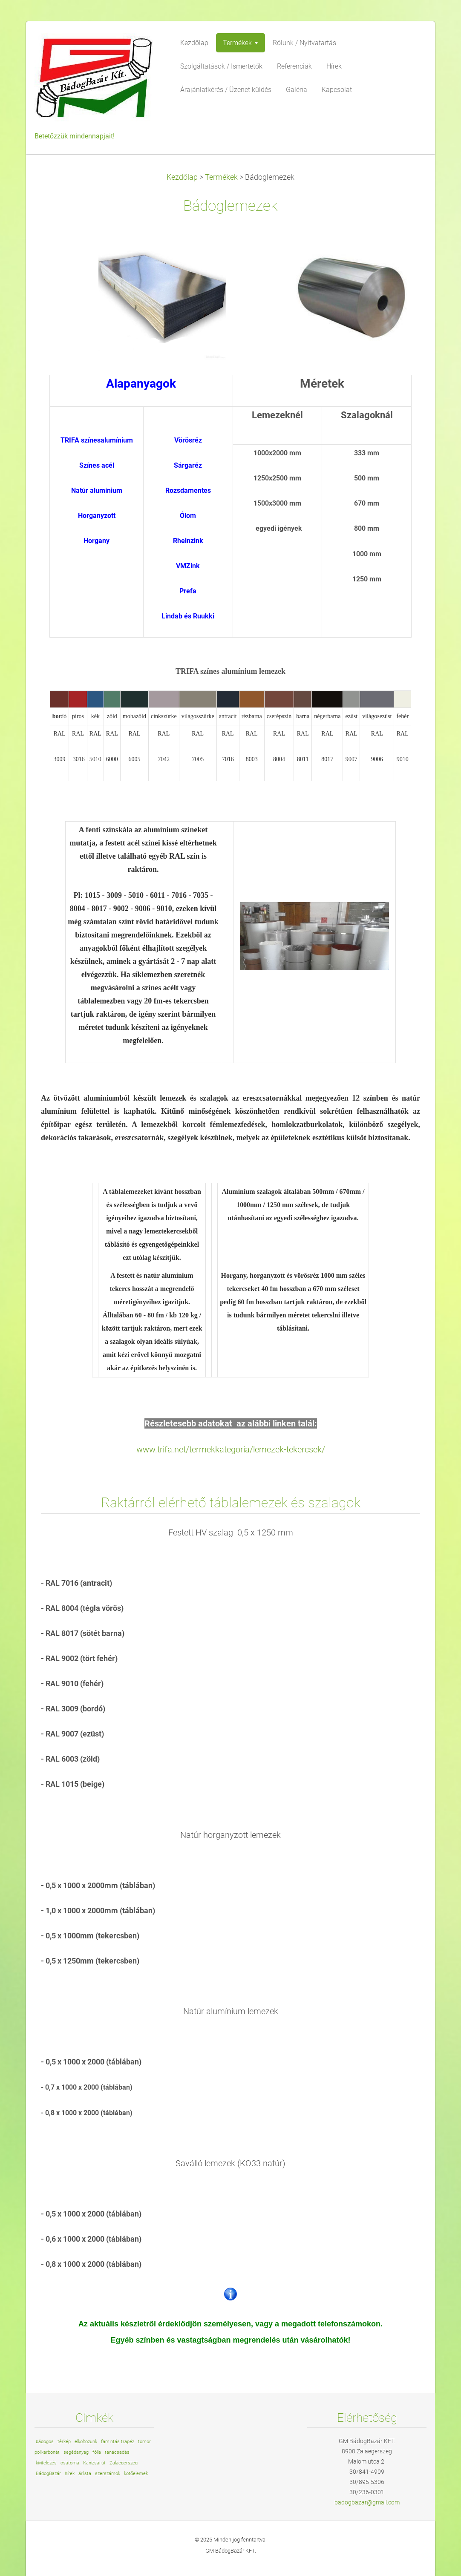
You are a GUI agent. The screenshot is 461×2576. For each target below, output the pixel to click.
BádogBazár (48, 2473)
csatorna (70, 2463)
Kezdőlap (182, 177)
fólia (96, 2452)
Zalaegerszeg (123, 2463)
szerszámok (107, 2473)
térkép (64, 2441)
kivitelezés (46, 2463)
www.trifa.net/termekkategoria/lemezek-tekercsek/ (230, 1449)
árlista (84, 2473)
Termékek (221, 177)
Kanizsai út (94, 2463)
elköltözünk (86, 2441)
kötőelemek (136, 2473)
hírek (70, 2473)
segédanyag (76, 2452)
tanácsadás (117, 2452)
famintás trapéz (117, 2441)
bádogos (45, 2441)
